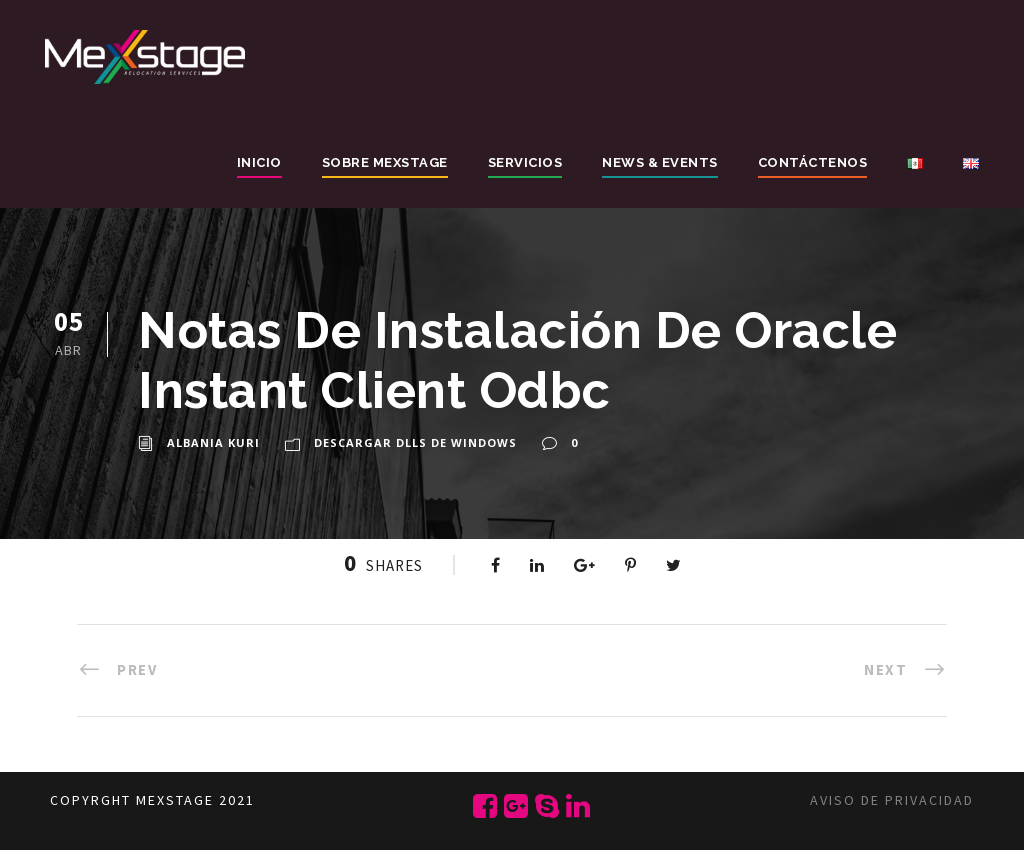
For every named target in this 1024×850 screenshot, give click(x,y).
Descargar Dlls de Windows (415, 442)
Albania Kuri (213, 442)
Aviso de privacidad (892, 800)
